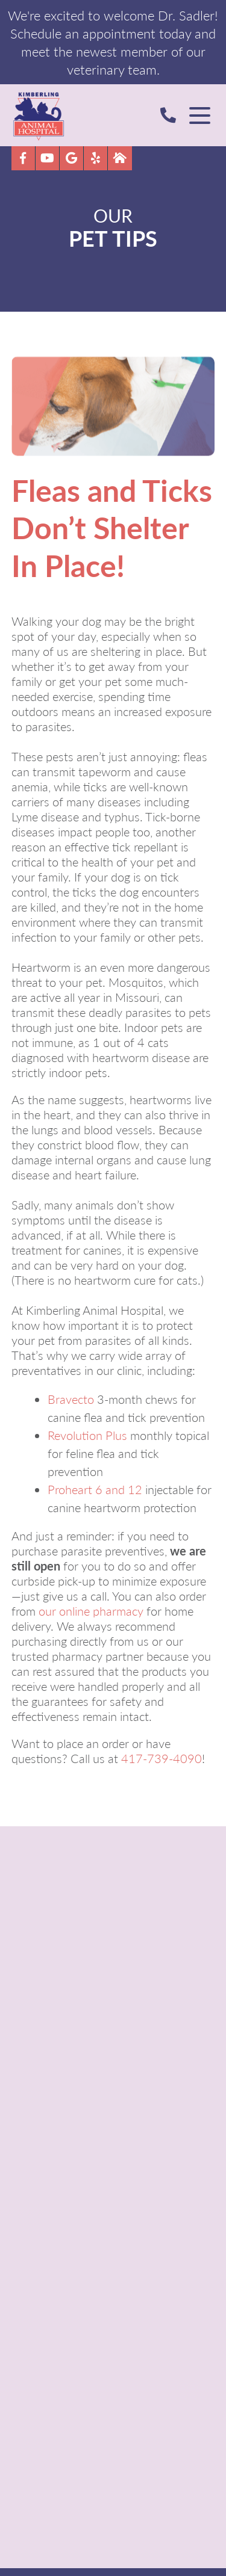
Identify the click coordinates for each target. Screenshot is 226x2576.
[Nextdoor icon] (120, 158)
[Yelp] (96, 158)
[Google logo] (72, 158)
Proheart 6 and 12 (95, 1489)
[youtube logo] (48, 158)
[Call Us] (172, 115)
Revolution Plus (87, 1435)
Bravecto (71, 1399)
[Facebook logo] (23, 158)
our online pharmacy (91, 1610)
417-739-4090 (161, 1758)
